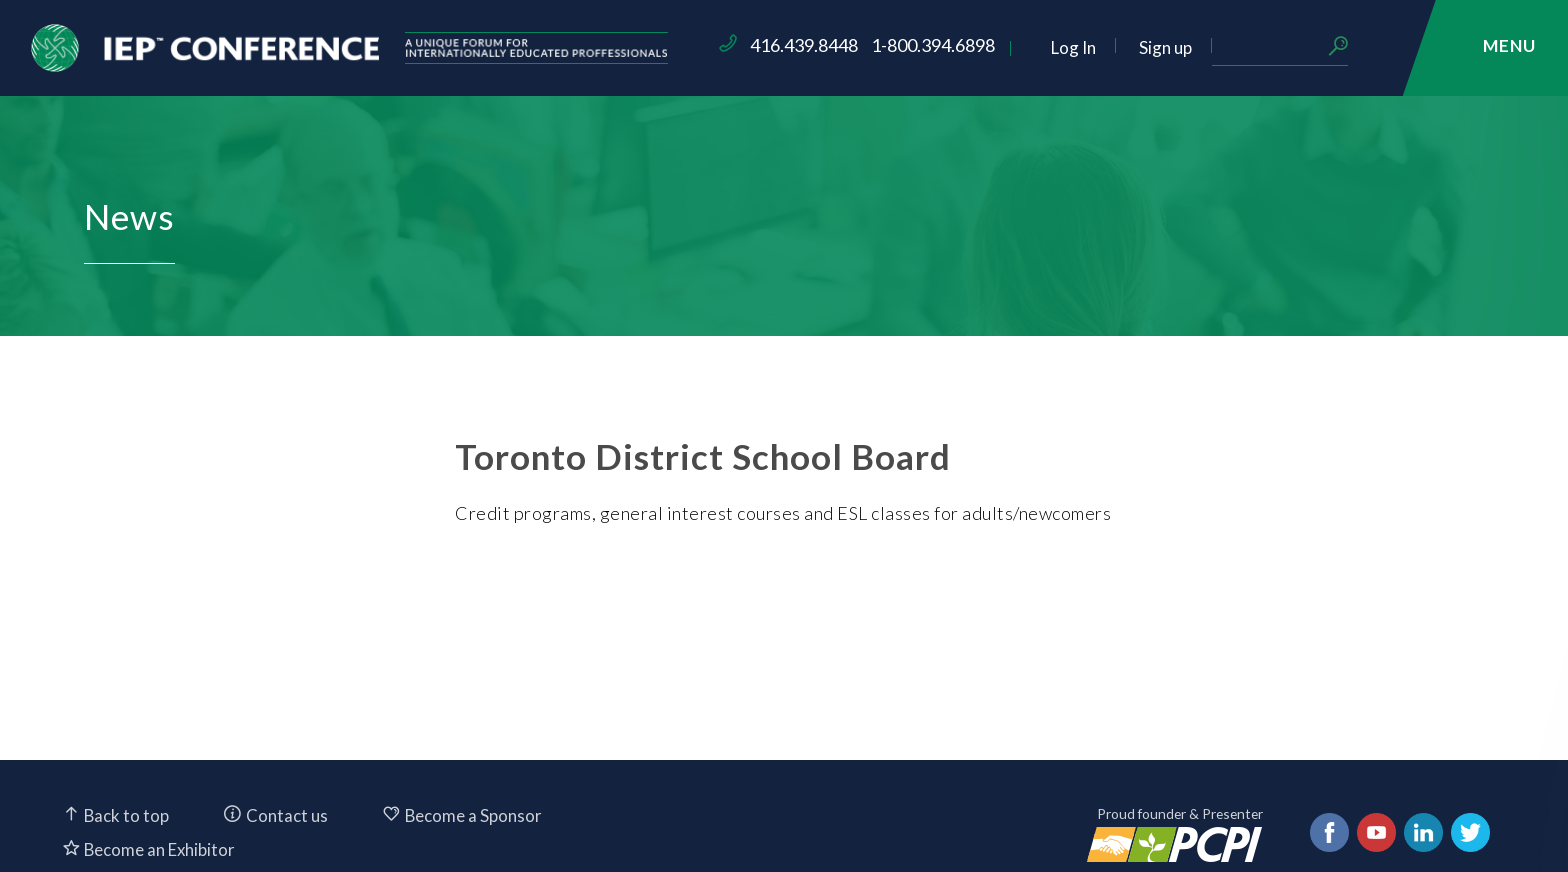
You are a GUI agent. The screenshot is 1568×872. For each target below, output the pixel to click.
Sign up (1281, 47)
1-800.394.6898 (1049, 45)
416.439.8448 (920, 45)
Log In (1189, 47)
